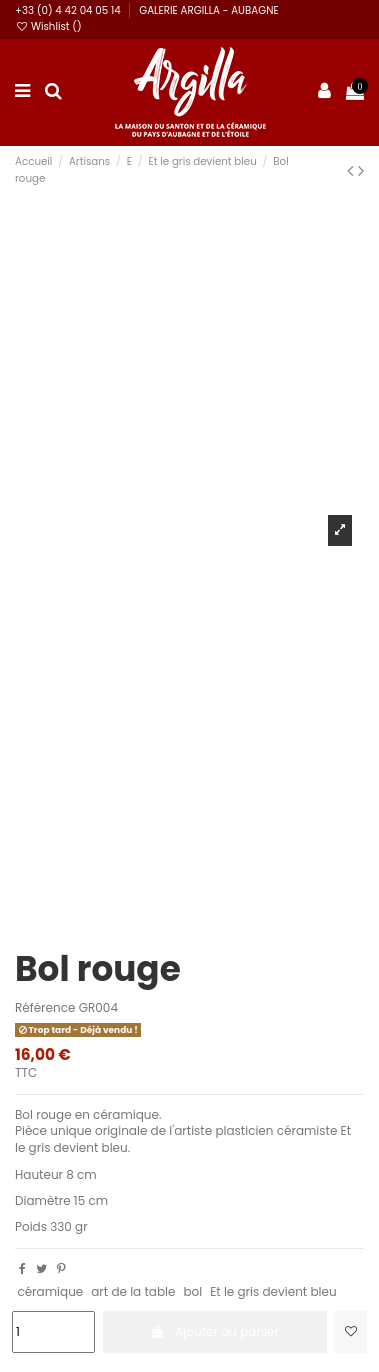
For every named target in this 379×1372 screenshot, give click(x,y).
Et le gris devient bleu (273, 1291)
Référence (45, 1008)
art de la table (133, 1291)
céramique (50, 1291)
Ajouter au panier (215, 1331)
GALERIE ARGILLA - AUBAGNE (209, 10)
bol (192, 1291)
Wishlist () (48, 26)
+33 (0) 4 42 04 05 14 (69, 10)
